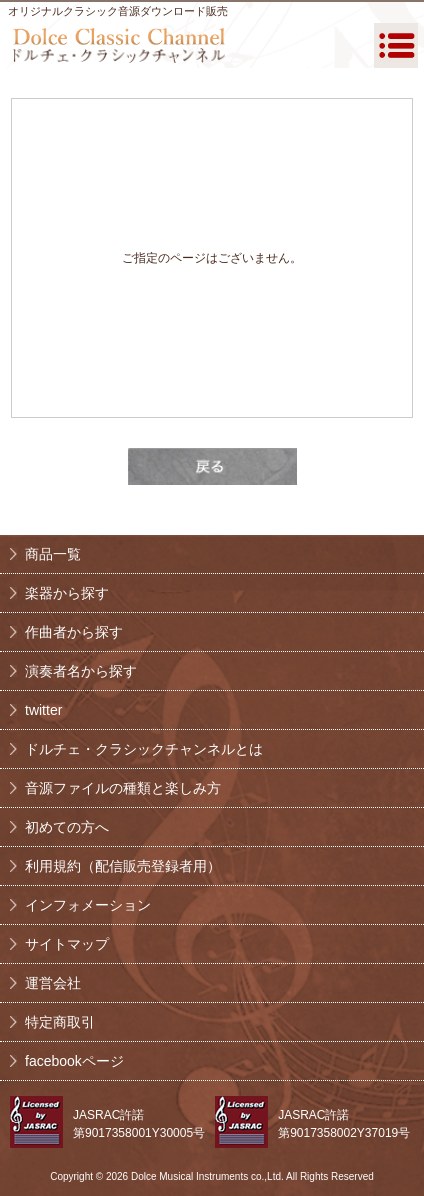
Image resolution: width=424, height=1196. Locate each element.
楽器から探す (67, 593)
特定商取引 (60, 1022)
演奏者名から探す (81, 671)
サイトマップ (67, 944)
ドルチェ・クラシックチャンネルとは (144, 749)
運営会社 (53, 983)
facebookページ (74, 1061)
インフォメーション (88, 905)
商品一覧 (53, 554)
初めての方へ (67, 827)
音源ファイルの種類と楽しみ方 (123, 788)
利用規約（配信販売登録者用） (123, 866)
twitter (43, 710)
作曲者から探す (74, 632)
